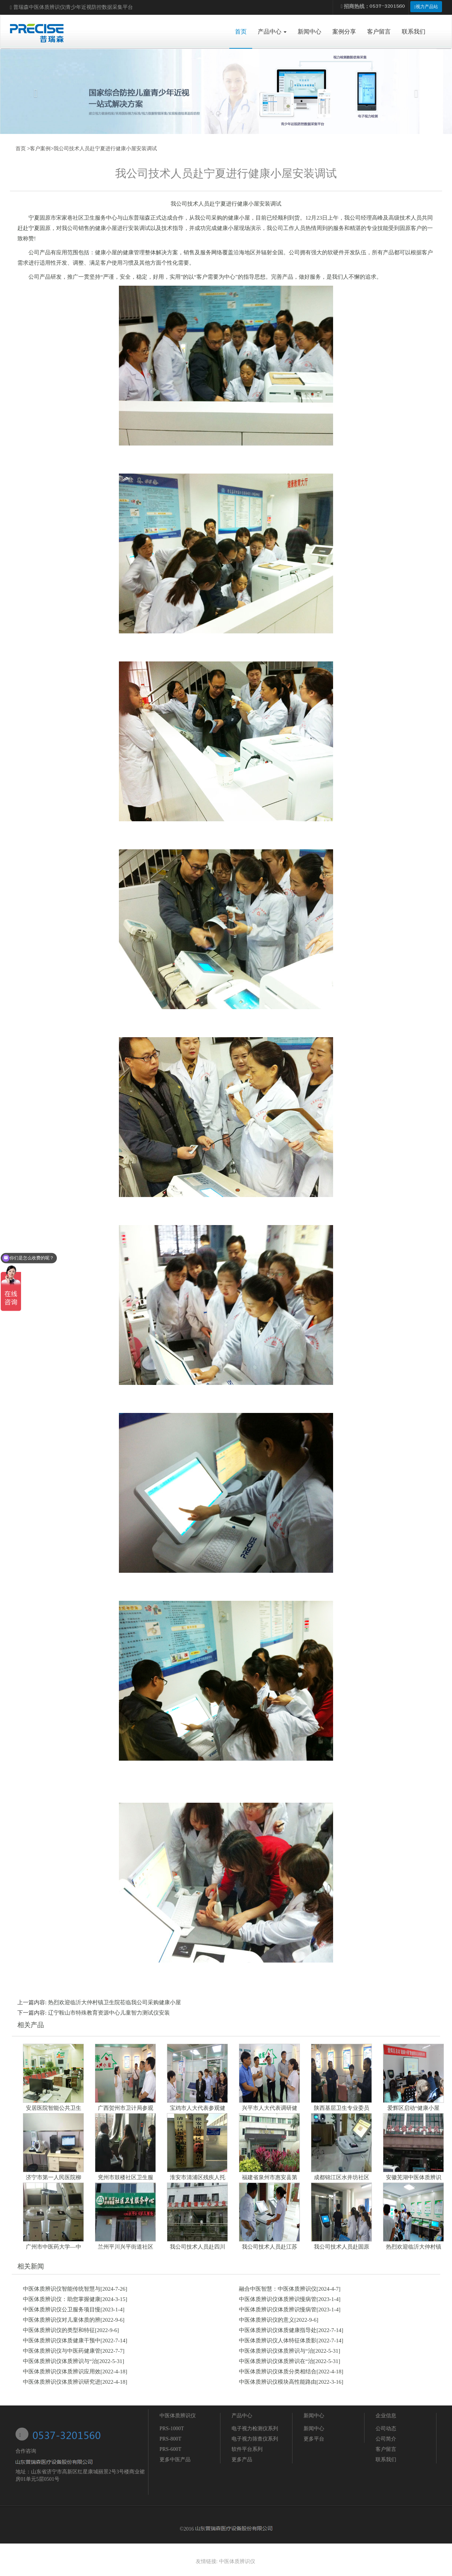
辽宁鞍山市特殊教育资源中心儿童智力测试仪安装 (109, 2013)
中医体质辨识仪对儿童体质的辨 (61, 2320)
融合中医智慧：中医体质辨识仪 (277, 2289)
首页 (243, 31)
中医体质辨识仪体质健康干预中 (61, 2340)
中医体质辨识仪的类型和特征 (59, 2330)
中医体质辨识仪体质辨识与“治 (276, 2351)
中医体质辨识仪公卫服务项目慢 (61, 2309)
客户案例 (40, 148)
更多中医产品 (175, 2459)
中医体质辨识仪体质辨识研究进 (61, 2382)
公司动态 (386, 2428)
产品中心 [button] (272, 31)
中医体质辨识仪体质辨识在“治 (276, 2361)
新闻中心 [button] (309, 31)
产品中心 (242, 2415)
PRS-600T (170, 2449)
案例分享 (344, 31)
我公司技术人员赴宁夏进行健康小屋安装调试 (105, 148)
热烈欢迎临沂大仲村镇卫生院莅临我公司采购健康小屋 (114, 2002)
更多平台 (314, 2439)
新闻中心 (314, 2415)
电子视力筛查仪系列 (255, 2439)
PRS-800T (170, 2439)
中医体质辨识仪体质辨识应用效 (61, 2371)
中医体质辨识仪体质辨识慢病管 (277, 2299)
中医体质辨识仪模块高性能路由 (277, 2382)
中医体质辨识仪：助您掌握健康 (61, 2299)
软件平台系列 (247, 2449)
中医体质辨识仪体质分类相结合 (277, 2371)
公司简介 (386, 2439)
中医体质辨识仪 (47, 7)
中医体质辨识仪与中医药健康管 (61, 2351)
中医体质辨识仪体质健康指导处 (277, 2330)
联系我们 (413, 31)
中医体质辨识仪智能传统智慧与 (61, 2289)
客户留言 (379, 31)
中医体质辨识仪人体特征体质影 (277, 2340)
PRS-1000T (172, 2428)
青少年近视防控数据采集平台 (99, 7)
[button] (34, 91)
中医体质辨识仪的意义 (266, 2320)
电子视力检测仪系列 (255, 2428)
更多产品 (242, 2459)
